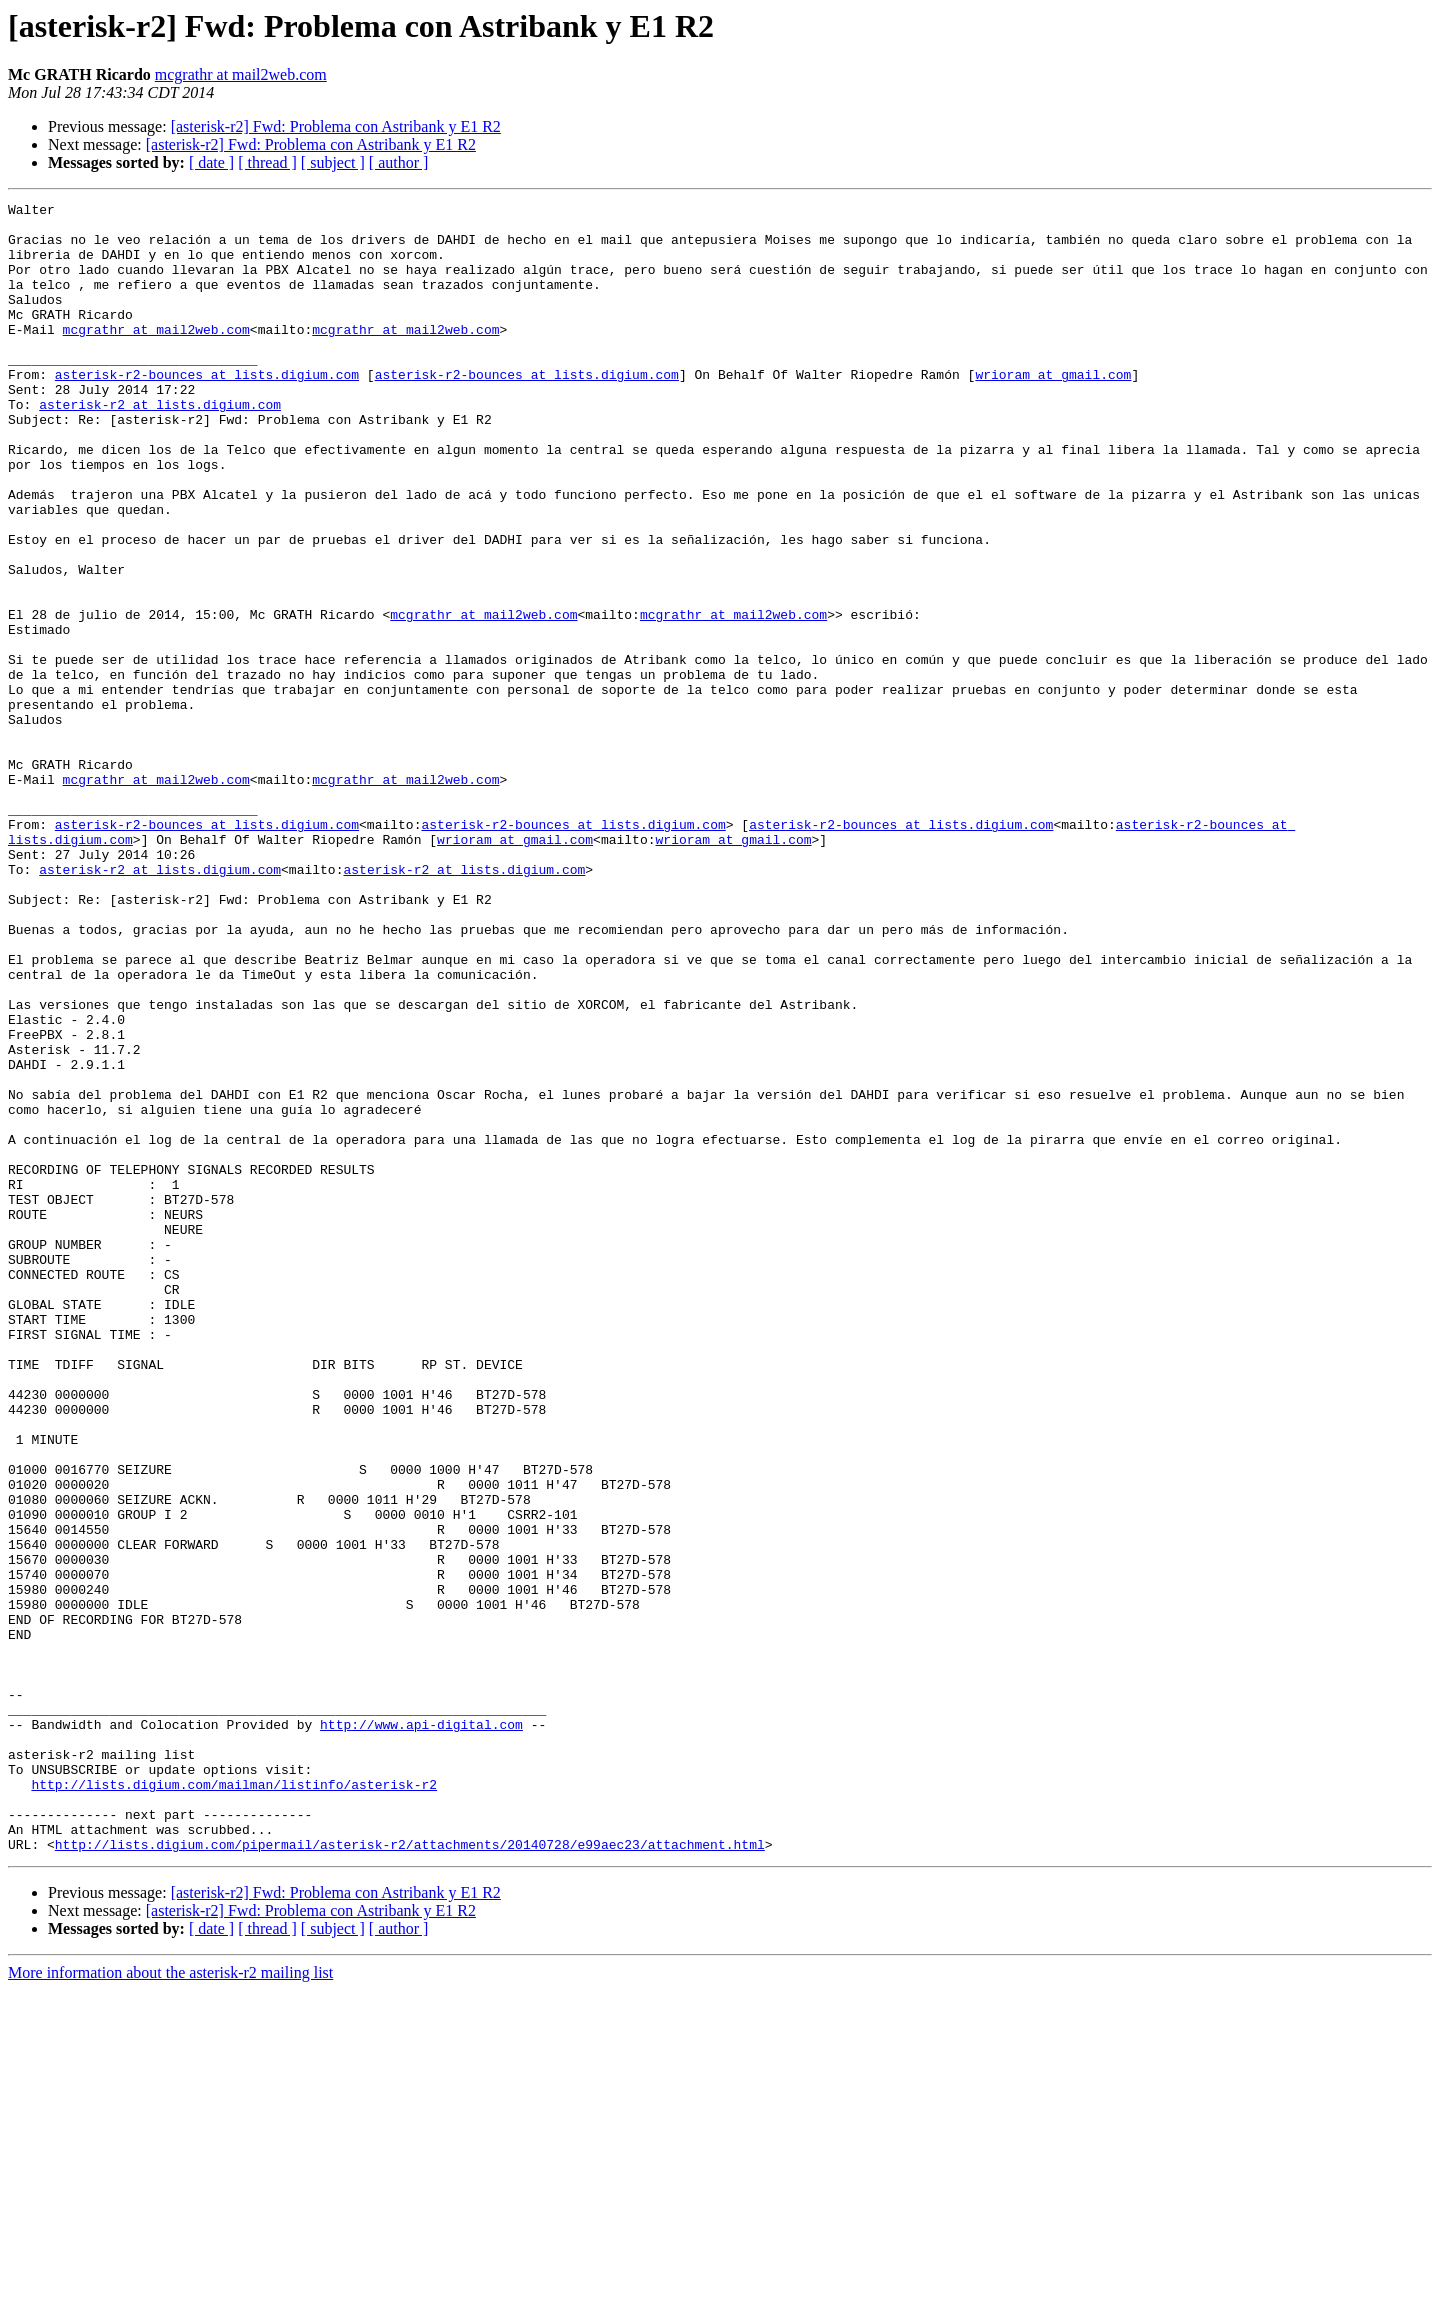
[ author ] (399, 162)
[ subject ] (333, 162)
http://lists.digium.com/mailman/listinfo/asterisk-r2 (234, 2102)
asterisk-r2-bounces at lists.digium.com (207, 410)
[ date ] (211, 162)
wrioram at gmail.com (1053, 410)
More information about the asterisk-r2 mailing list (170, 2302)
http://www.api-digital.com (421, 2030)
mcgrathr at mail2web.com (241, 74)
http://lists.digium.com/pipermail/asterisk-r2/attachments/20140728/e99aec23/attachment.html (410, 2174)
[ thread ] (267, 162)
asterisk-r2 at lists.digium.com (160, 446)
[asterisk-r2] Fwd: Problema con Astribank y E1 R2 (336, 126)
